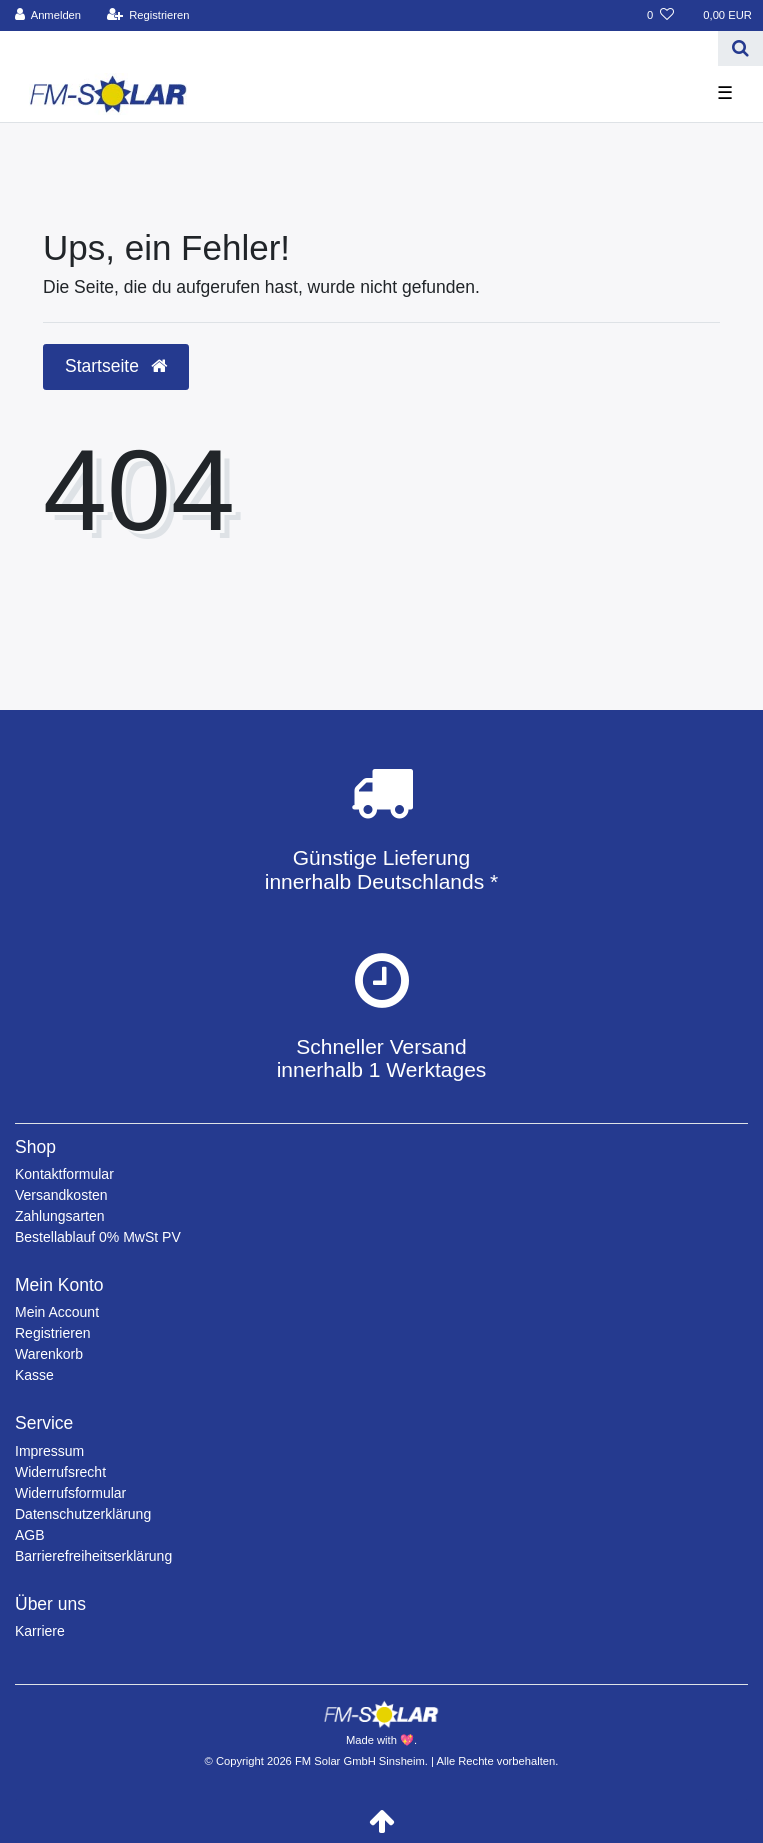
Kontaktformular (64, 1174)
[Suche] (740, 48)
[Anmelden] (48, 15)
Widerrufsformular (70, 1493)
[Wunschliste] (660, 15)
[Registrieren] (147, 15)
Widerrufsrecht (60, 1472)
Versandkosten (61, 1195)
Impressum (49, 1451)
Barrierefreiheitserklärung (93, 1556)
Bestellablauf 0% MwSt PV (98, 1237)
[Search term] (359, 48)
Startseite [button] (116, 366)
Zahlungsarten (60, 1216)
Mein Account (57, 1312)
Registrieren (52, 1333)
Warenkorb (49, 1354)
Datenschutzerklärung (83, 1514)
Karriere (40, 1631)
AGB (30, 1535)
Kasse (34, 1375)
